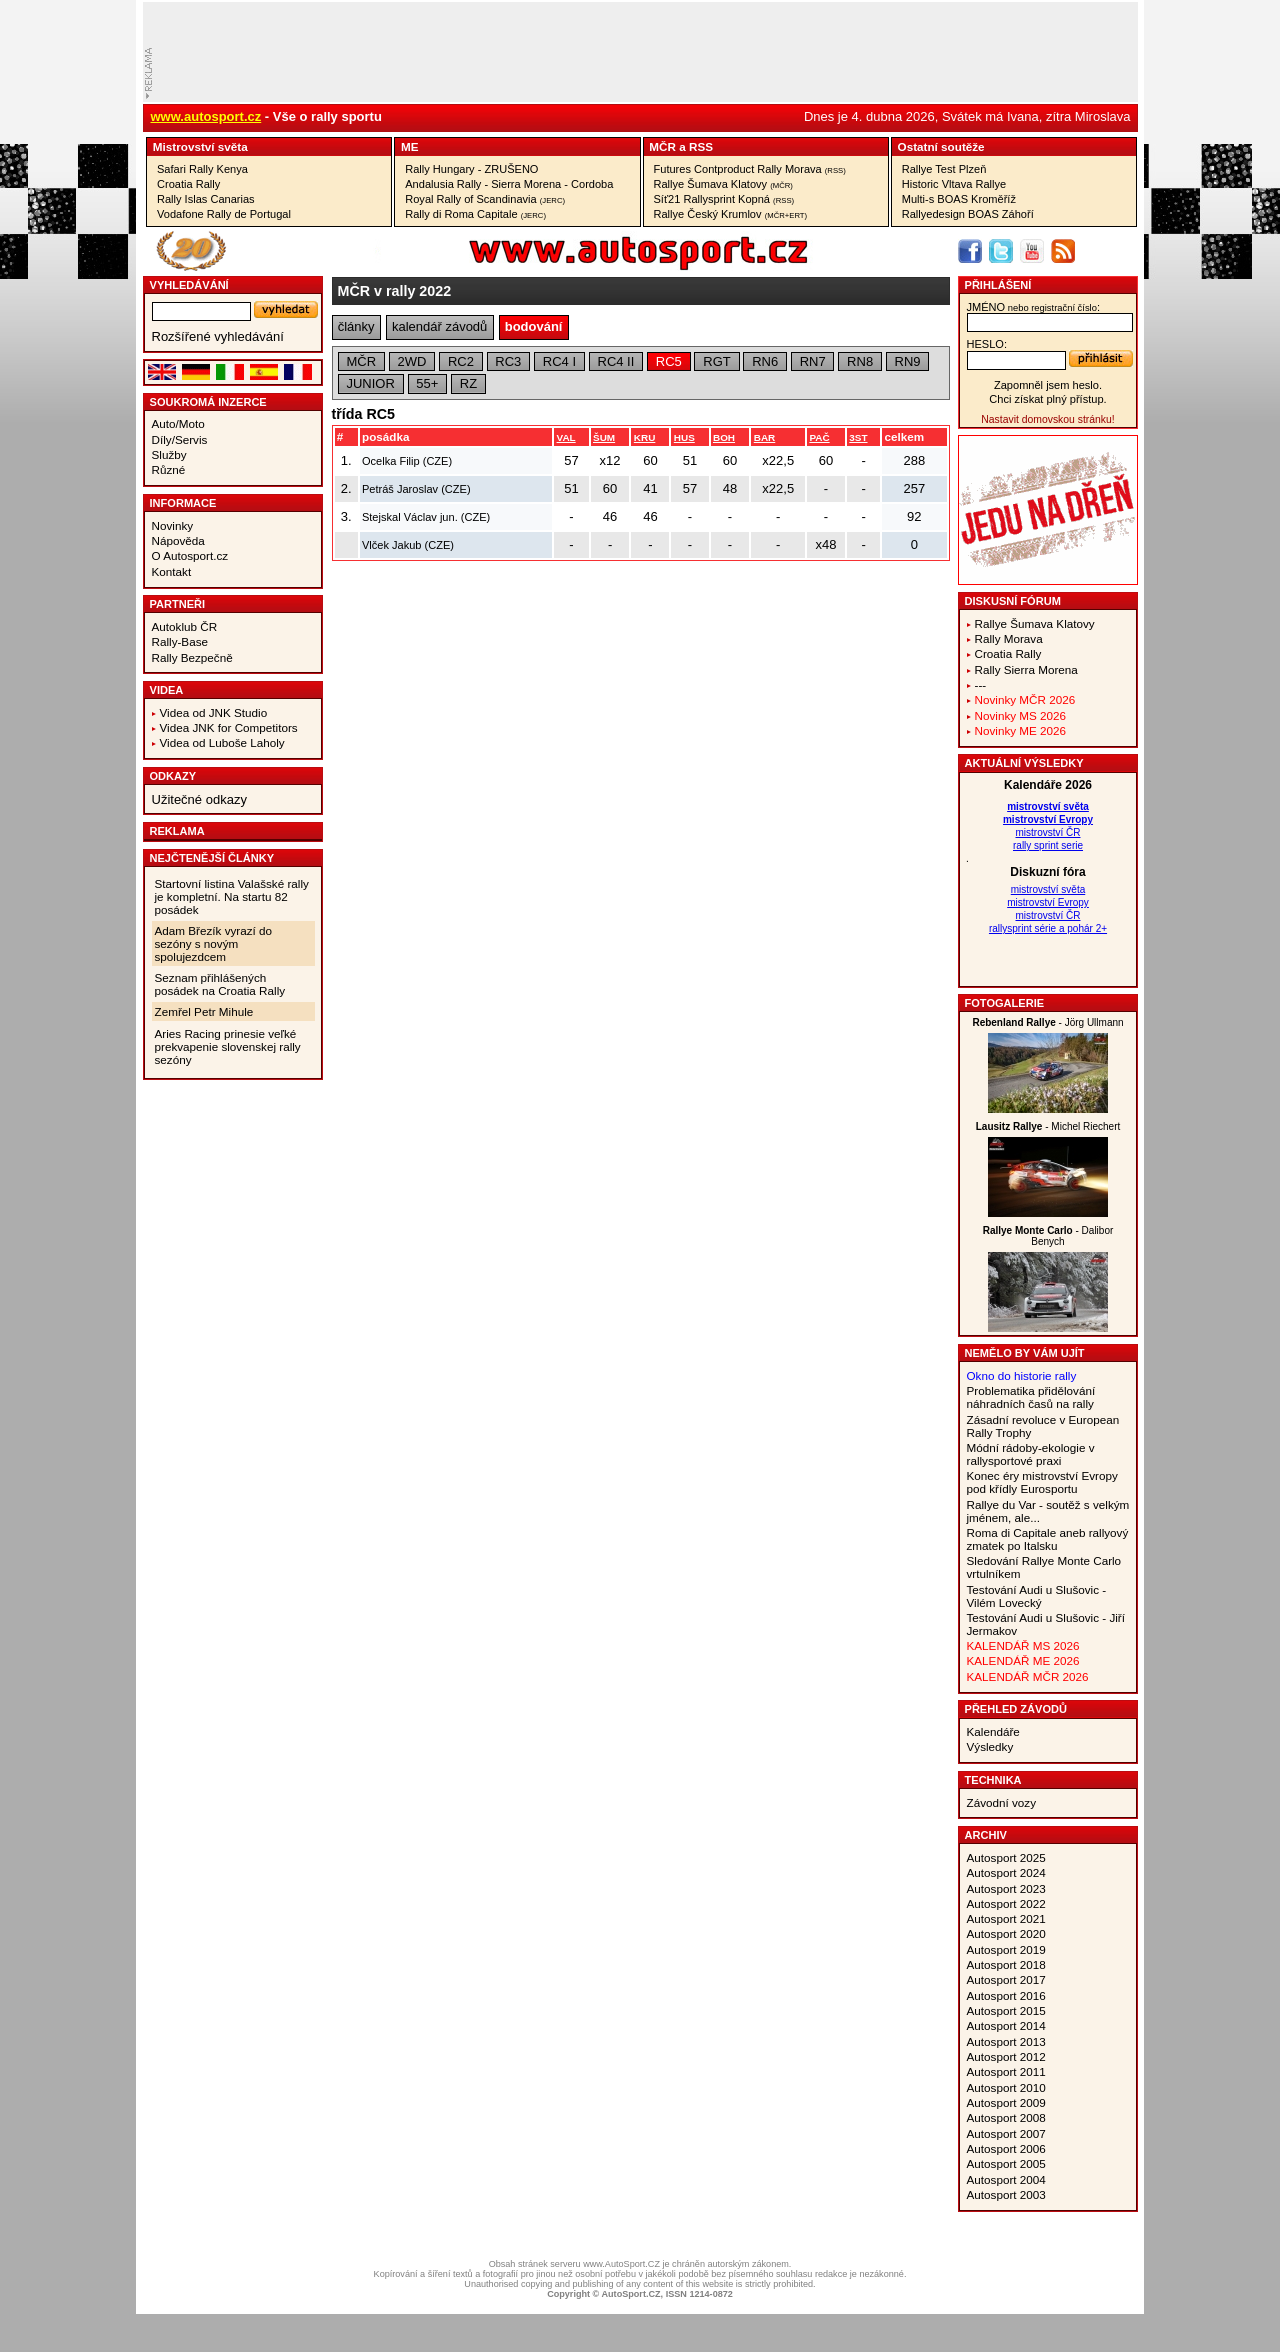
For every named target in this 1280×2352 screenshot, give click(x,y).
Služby (169, 454)
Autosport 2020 (1006, 1933)
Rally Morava (1009, 638)
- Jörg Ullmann (1047, 1022)
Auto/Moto (178, 423)
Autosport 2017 (1006, 1979)
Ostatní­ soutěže (941, 146)
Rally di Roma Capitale (475, 214)
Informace (183, 503)
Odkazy (173, 776)
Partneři (178, 604)
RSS (701, 146)
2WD (412, 361)
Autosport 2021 (1006, 1918)
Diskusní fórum (1013, 601)
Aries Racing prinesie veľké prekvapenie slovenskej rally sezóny (228, 1046)
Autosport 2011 (1006, 2071)
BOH (724, 437)
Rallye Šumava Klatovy (723, 184)
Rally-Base (180, 641)
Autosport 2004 (1006, 2179)
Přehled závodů (1016, 1709)
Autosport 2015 (1006, 2010)
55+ (427, 383)
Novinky (173, 525)
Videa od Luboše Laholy (222, 742)
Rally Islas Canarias (206, 199)
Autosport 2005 (1006, 2163)
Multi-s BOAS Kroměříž (959, 199)
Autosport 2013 (1006, 2041)
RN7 (813, 361)
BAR (765, 437)
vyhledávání (189, 285)
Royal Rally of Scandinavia (485, 199)
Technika (993, 1780)
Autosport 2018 (1006, 1964)
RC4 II (616, 361)
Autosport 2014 (1006, 2025)
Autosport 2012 (1006, 2056)
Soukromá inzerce (208, 402)
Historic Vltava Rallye (954, 184)
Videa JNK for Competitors (229, 727)
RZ (468, 383)
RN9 (908, 361)
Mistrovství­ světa (200, 146)
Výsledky (990, 1746)
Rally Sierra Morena (1026, 669)
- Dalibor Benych (1048, 1236)
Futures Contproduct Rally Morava (750, 169)
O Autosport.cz (190, 555)
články (356, 326)
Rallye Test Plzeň (944, 169)
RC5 (669, 361)
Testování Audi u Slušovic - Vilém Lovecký (1037, 1596)
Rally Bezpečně (192, 657)
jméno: (1033, 307)
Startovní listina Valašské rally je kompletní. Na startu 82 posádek (232, 896)
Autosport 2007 (1006, 2133)
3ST (858, 437)
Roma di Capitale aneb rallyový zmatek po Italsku (1048, 1539)
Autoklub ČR (185, 626)
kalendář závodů (439, 326)
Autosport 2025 (1006, 1857)
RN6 (765, 361)
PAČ (819, 437)
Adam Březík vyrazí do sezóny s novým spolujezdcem (214, 943)
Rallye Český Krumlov (731, 214)
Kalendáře (993, 1731)
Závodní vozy (1002, 1802)
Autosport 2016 (1006, 1995)
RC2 (461, 361)
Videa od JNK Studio (214, 712)
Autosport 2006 (1006, 2148)
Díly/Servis (180, 439)
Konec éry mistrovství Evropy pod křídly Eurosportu (1042, 1482)
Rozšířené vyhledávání (218, 336)
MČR (662, 146)
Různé (169, 469)
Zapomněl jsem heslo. (1048, 385)
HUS (684, 437)
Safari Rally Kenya (202, 169)
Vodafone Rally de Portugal (224, 214)
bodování (534, 326)
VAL (566, 437)
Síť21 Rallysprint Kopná (724, 199)
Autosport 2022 (1006, 1903)
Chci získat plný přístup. (1047, 399)
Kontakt (172, 571)
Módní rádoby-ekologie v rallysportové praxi (1031, 1454)
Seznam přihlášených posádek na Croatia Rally (220, 984)
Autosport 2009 (1006, 2102)
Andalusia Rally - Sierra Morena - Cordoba (509, 184)
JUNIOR (370, 383)
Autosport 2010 (1006, 2087)
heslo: (987, 344)
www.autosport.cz (206, 116)
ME (410, 146)
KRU (645, 437)
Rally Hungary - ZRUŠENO (471, 169)
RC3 (508, 361)
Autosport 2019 (1006, 1949)
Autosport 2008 (1006, 2117)
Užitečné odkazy (199, 799)
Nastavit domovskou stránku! (1047, 419)
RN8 (860, 361)
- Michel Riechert (1048, 1126)
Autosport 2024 (1006, 1872)
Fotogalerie (1005, 1003)
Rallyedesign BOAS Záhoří (968, 214)
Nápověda (178, 540)
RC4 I (559, 361)
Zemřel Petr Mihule (204, 1011)
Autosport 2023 (1006, 1888)
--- (981, 684)
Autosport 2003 (1006, 2194)
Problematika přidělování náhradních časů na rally (1031, 1397)
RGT (716, 361)
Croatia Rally (188, 184)
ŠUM (604, 437)
